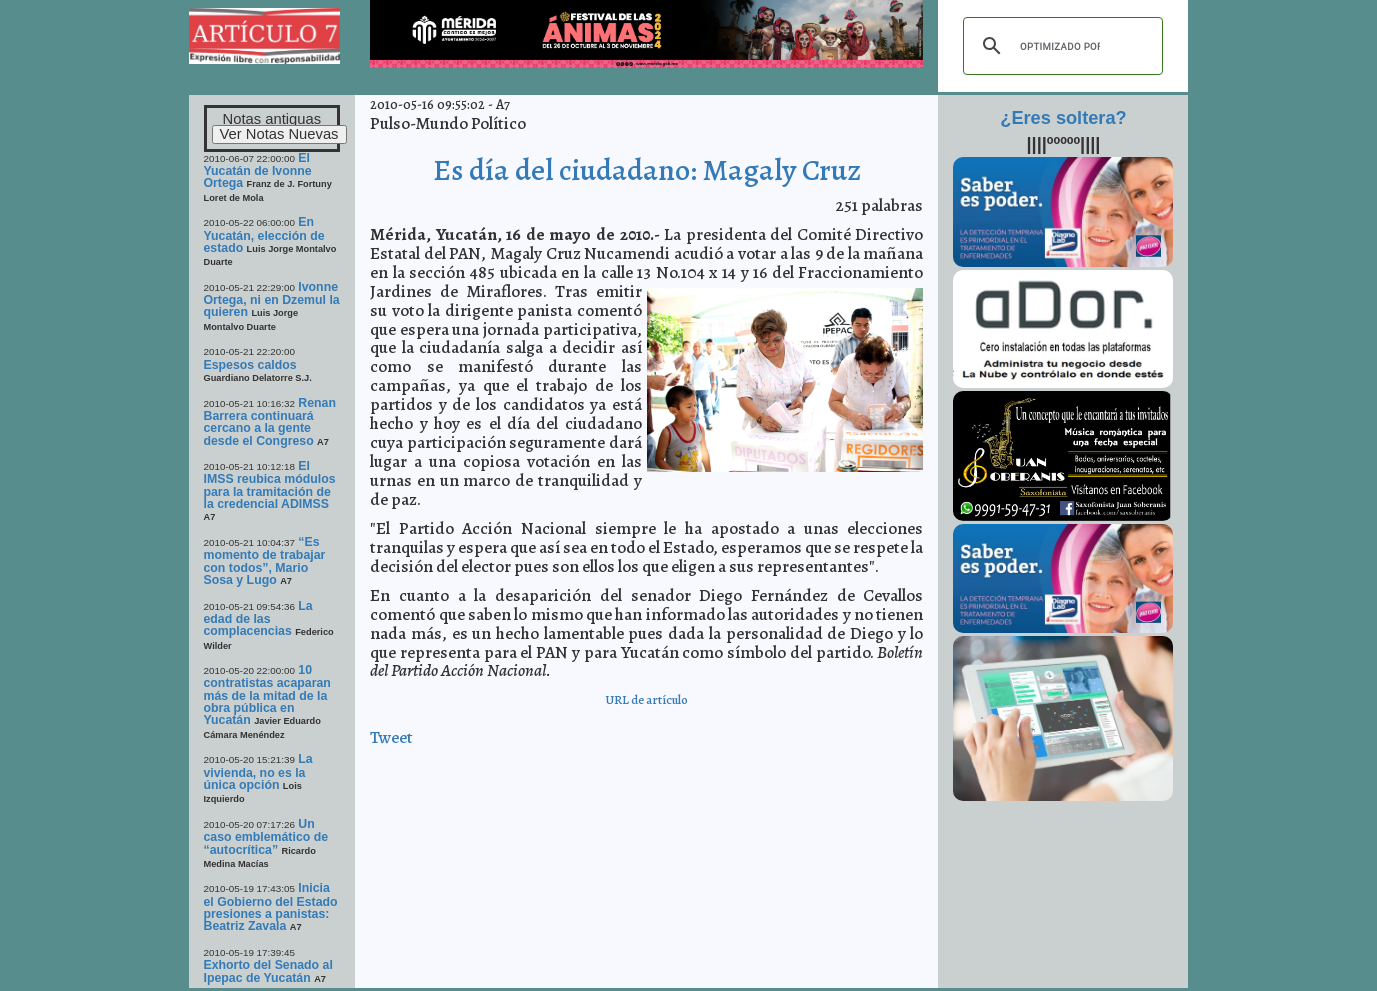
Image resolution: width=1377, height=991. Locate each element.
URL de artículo (646, 699)
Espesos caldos (250, 365)
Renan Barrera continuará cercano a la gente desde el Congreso (270, 422)
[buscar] (1060, 46)
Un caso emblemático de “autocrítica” (266, 837)
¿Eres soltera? (1063, 118)
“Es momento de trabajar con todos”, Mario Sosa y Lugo (265, 561)
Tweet (391, 737)
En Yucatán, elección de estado (264, 235)
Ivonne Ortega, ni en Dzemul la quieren (272, 300)
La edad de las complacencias (258, 619)
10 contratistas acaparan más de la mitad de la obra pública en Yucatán (267, 695)
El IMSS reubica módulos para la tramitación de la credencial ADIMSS (270, 485)
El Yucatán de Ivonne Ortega (258, 171)
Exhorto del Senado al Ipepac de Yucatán (268, 971)
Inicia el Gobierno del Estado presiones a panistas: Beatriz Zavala (271, 907)
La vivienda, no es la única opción (258, 772)
